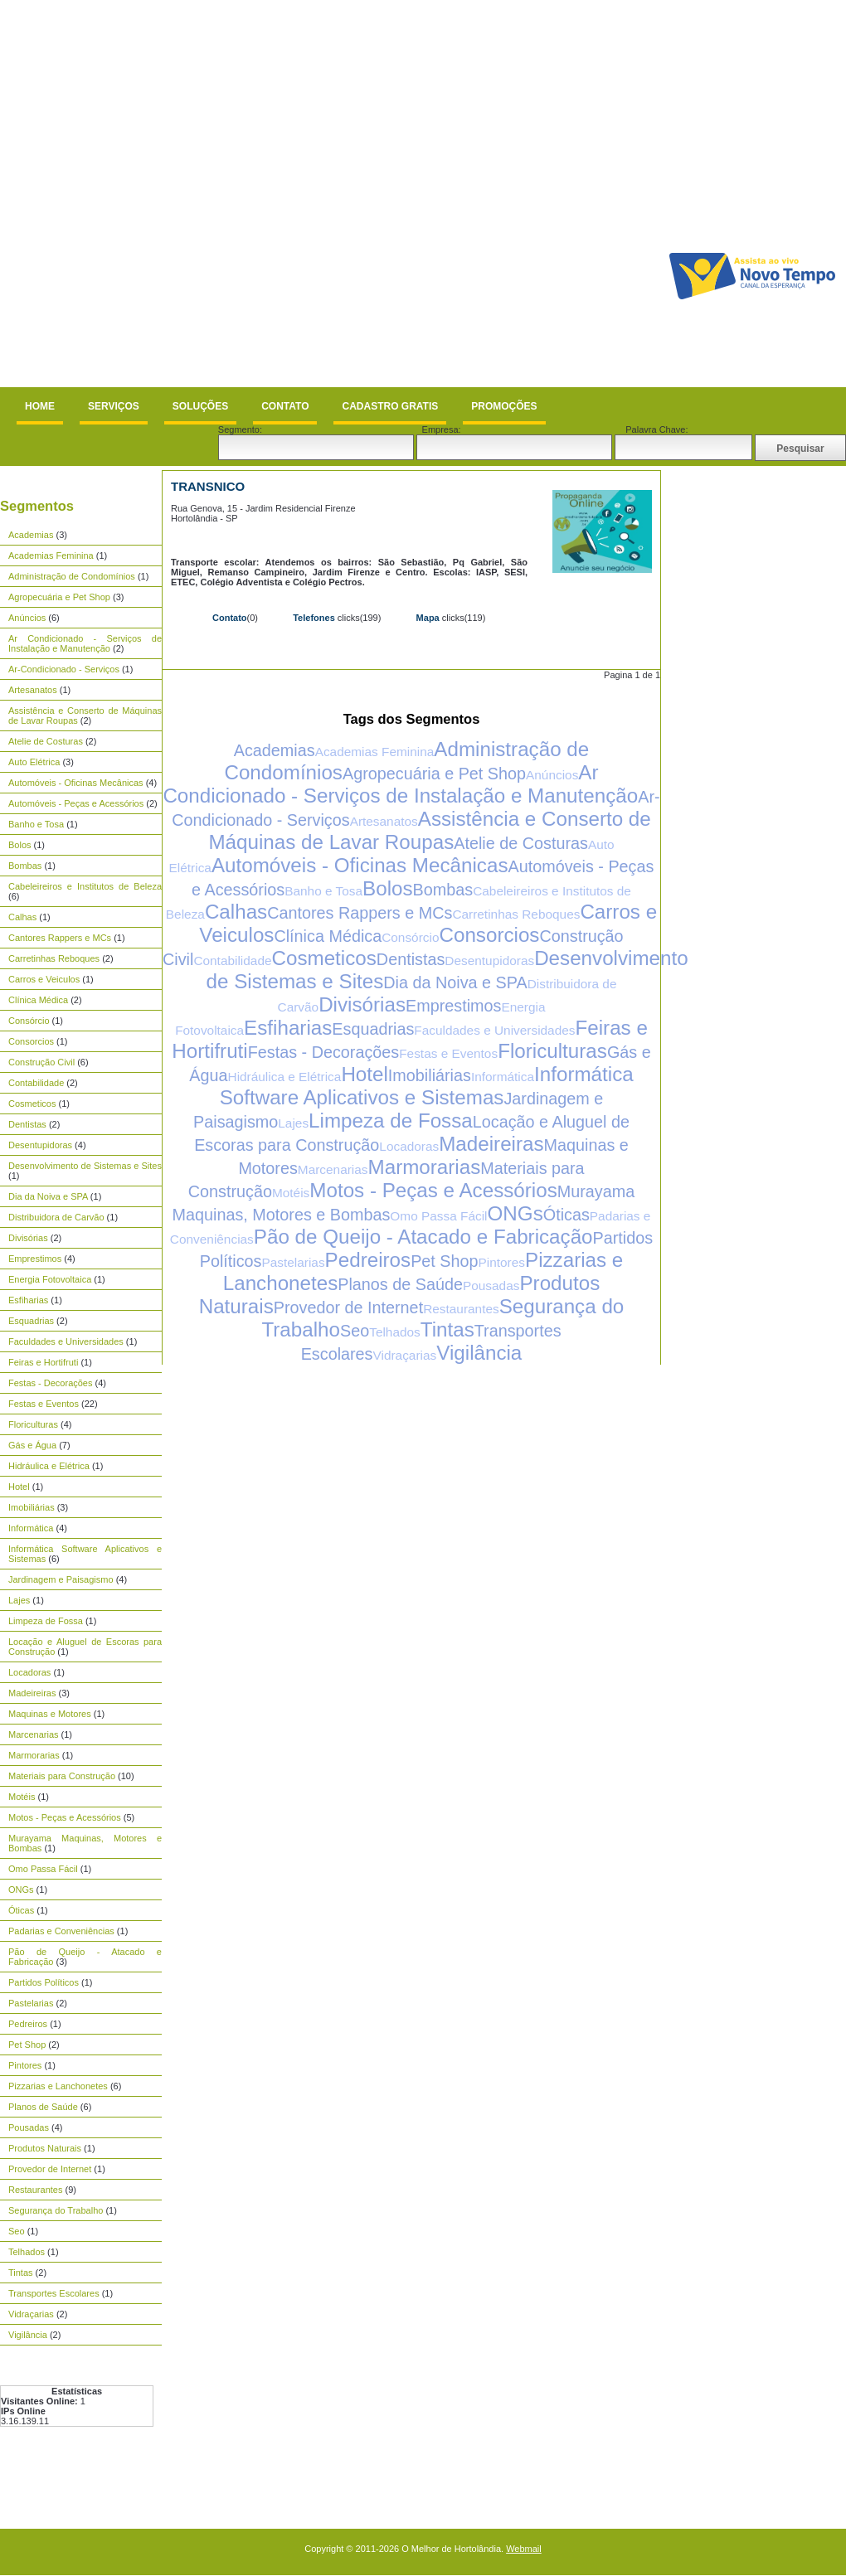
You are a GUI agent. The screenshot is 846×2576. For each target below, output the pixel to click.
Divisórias (28, 1238)
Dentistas (27, 1124)
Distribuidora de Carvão (56, 1217)
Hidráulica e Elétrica (49, 1466)
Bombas (24, 866)
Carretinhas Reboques (54, 958)
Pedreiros (27, 2024)
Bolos (20, 845)
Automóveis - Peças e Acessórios (75, 803)
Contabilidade (36, 1083)
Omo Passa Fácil (43, 1869)
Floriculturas (33, 1424)
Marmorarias (34, 1755)
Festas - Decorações (50, 1383)
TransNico (208, 486)
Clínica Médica (38, 1000)
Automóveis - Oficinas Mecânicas (75, 783)
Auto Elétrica (34, 762)
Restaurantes (35, 2190)
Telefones (314, 618)
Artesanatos (32, 690)
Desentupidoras (40, 1145)
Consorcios (31, 1041)
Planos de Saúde (43, 2107)
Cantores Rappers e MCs (59, 938)
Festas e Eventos (43, 1404)
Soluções (200, 406)
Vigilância (27, 2335)
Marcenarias (33, 1734)
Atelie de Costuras (45, 741)
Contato (285, 406)
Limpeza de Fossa (45, 1621)
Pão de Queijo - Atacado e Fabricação (423, 1236)
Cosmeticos (32, 1104)
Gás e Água (32, 1445)
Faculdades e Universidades (66, 1341)
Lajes (19, 1600)
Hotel (19, 1487)
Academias (30, 535)
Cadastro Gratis (390, 406)
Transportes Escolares (54, 2293)
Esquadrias (31, 1321)
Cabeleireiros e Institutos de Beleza (85, 886)
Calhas (22, 917)
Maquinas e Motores (49, 1714)
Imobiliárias (31, 1507)
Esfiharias (28, 1300)
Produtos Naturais (44, 2148)
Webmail (524, 2549)
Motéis (21, 1797)
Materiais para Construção (61, 1776)
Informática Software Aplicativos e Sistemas (427, 1086)
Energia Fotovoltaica (49, 1279)
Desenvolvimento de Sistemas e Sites (85, 1166)
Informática (30, 1528)
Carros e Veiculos (44, 979)
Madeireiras (32, 1693)
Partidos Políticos (43, 1982)
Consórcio (29, 1021)
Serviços (113, 406)
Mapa (428, 618)
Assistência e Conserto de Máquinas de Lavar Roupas (429, 830)
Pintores (24, 2065)
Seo (16, 2231)
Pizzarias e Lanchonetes (58, 2086)
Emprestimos (34, 1259)
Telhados (26, 2252)
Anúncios (27, 618)
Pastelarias (30, 2003)
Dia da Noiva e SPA (48, 1196)
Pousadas (28, 2127)
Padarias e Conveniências (61, 1931)
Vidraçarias (31, 2314)
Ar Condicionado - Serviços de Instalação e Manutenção (85, 643)
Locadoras (29, 1672)
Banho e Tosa (36, 824)
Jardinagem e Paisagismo (61, 1579)
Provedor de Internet (49, 2169)
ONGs (21, 1889)
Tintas (20, 2273)
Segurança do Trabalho (55, 2210)
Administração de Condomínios (71, 576)
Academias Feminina (51, 555)
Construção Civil (41, 1062)
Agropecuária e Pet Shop (59, 597)
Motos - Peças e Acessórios (64, 1817)
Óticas (21, 1910)
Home (40, 406)
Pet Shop (27, 2045)
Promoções (504, 406)
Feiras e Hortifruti (43, 1362)
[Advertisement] (192, 194)
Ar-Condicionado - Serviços (63, 669)
